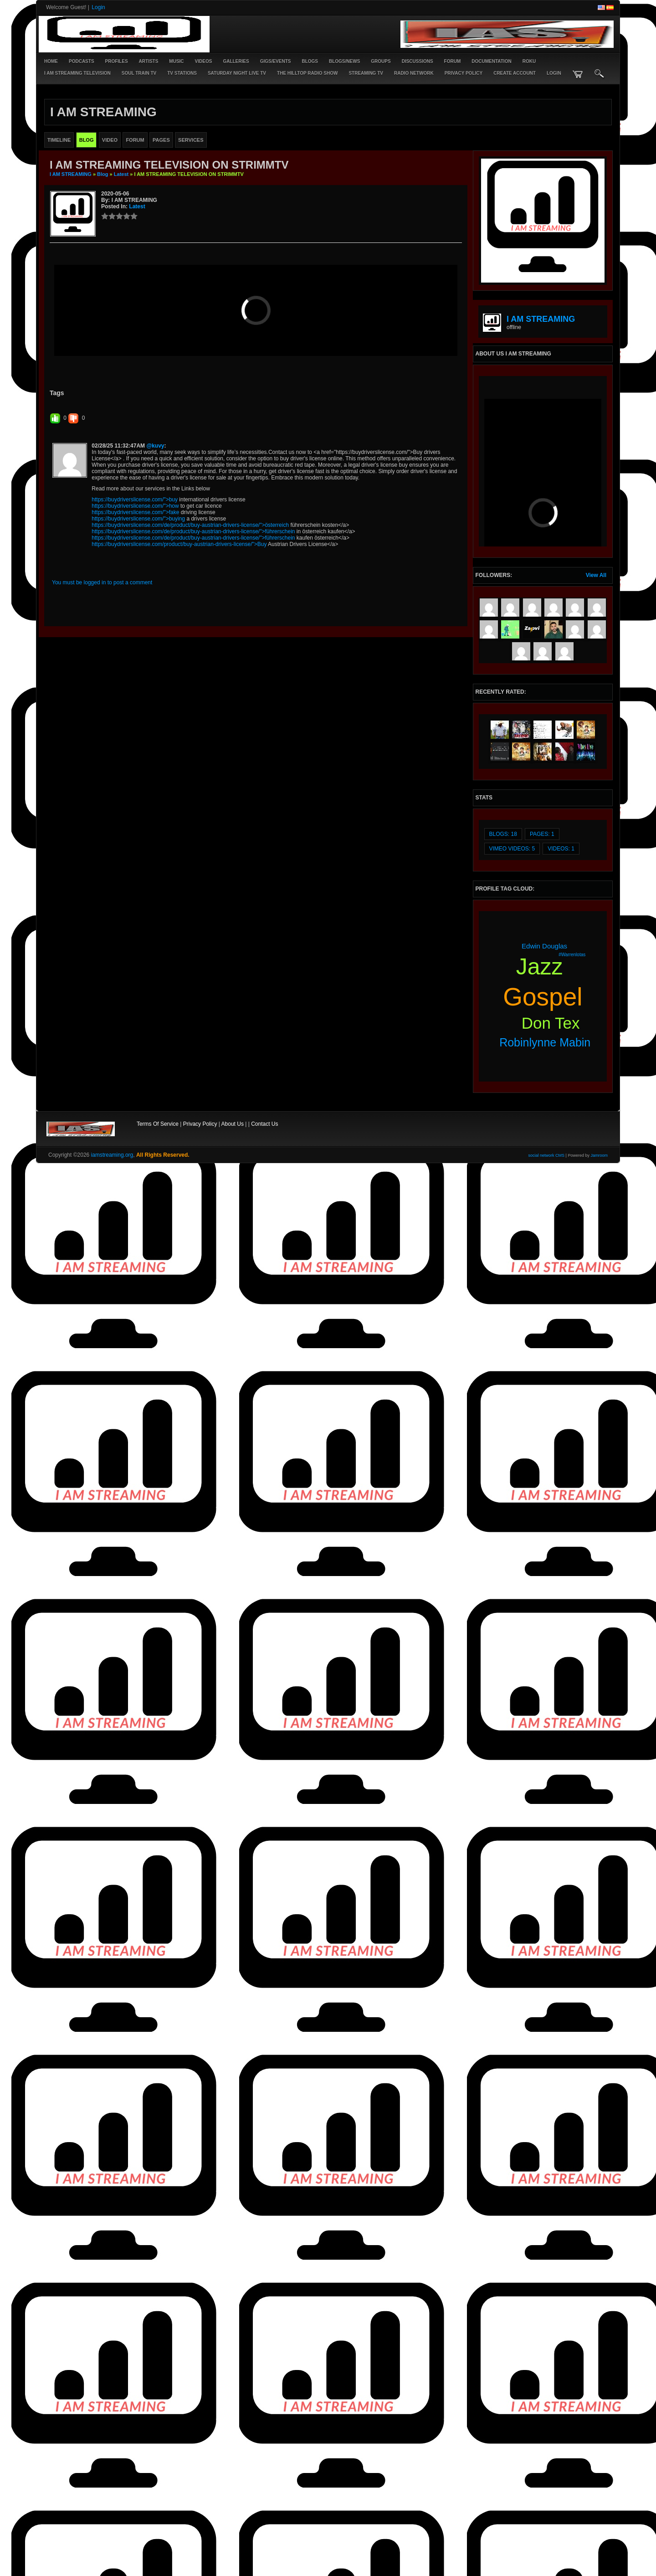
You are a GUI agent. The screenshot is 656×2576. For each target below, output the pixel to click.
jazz (539, 966)
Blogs (310, 61)
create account (514, 73)
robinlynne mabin (544, 1042)
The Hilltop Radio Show (307, 73)
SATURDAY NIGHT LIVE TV (237, 73)
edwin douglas (544, 946)
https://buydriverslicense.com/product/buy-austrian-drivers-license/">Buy (179, 697)
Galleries (236, 61)
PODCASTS (81, 61)
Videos (203, 61)
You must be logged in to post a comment (102, 735)
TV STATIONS (182, 73)
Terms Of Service (158, 1124)
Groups (380, 61)
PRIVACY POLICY (464, 73)
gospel (542, 997)
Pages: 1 (542, 834)
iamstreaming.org (112, 1155)
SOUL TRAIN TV (139, 73)
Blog (102, 174)
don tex (551, 1023)
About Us (232, 1124)
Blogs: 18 (503, 834)
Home (51, 61)
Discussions (417, 61)
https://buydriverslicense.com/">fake (135, 665)
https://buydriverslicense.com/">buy (135, 652)
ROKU (529, 61)
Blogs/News (344, 61)
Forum (452, 61)
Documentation (491, 61)
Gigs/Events (275, 61)
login (554, 73)
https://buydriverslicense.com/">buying (138, 671)
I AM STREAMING (71, 174)
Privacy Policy (200, 1124)
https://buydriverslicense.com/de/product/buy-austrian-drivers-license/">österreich (190, 678)
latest (121, 174)
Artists (149, 61)
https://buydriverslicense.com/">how (135, 658)
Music (176, 61)
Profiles (116, 61)
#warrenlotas (572, 954)
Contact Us (264, 1124)
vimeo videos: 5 (512, 848)
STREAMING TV (365, 73)
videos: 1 (561, 848)
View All (596, 575)
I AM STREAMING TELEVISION (77, 73)
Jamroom (599, 1155)
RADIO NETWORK (414, 73)
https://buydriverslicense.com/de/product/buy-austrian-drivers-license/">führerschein (193, 684)
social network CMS (546, 1155)
